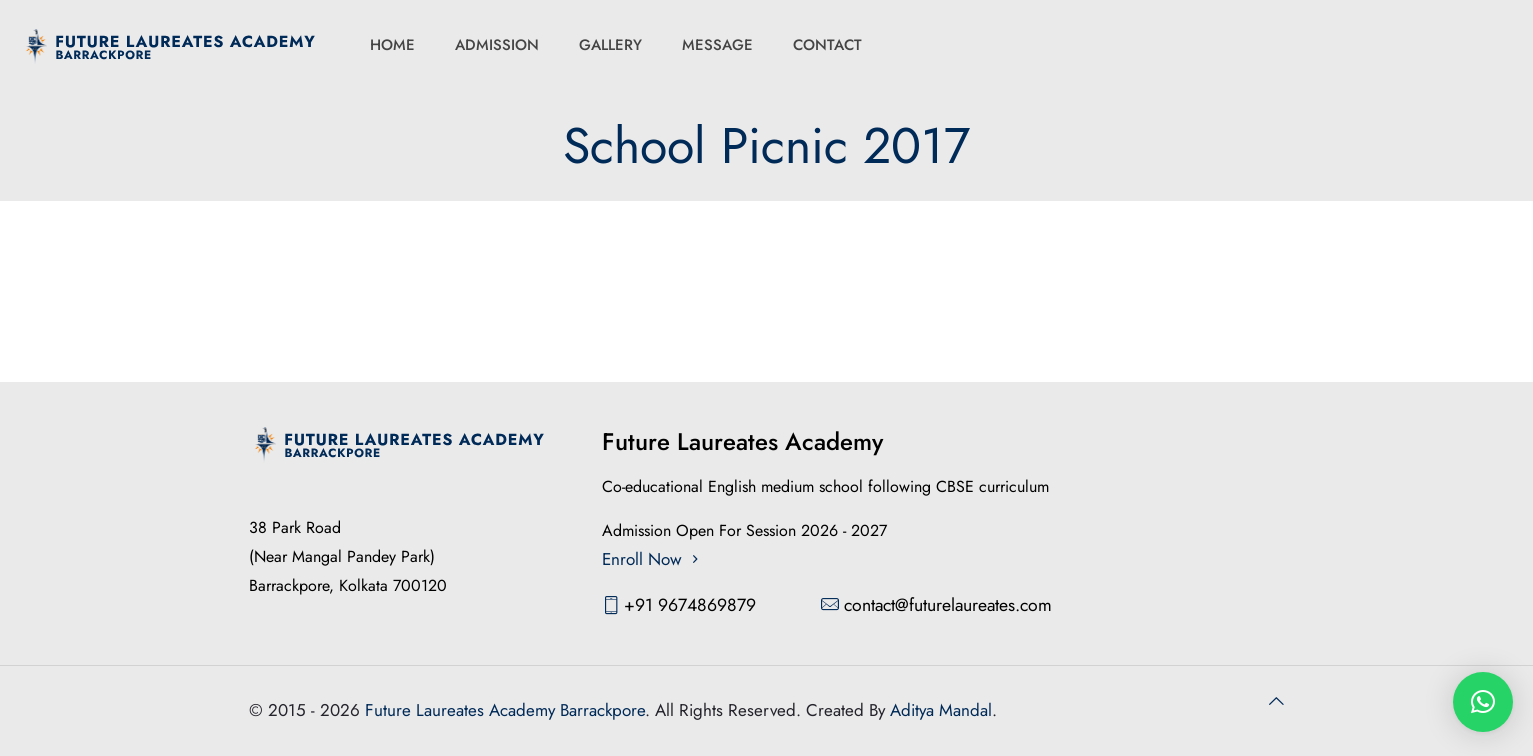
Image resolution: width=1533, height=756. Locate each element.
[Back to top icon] (1276, 701)
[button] (1483, 702)
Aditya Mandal (941, 710)
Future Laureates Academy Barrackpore (505, 710)
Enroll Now (653, 559)
